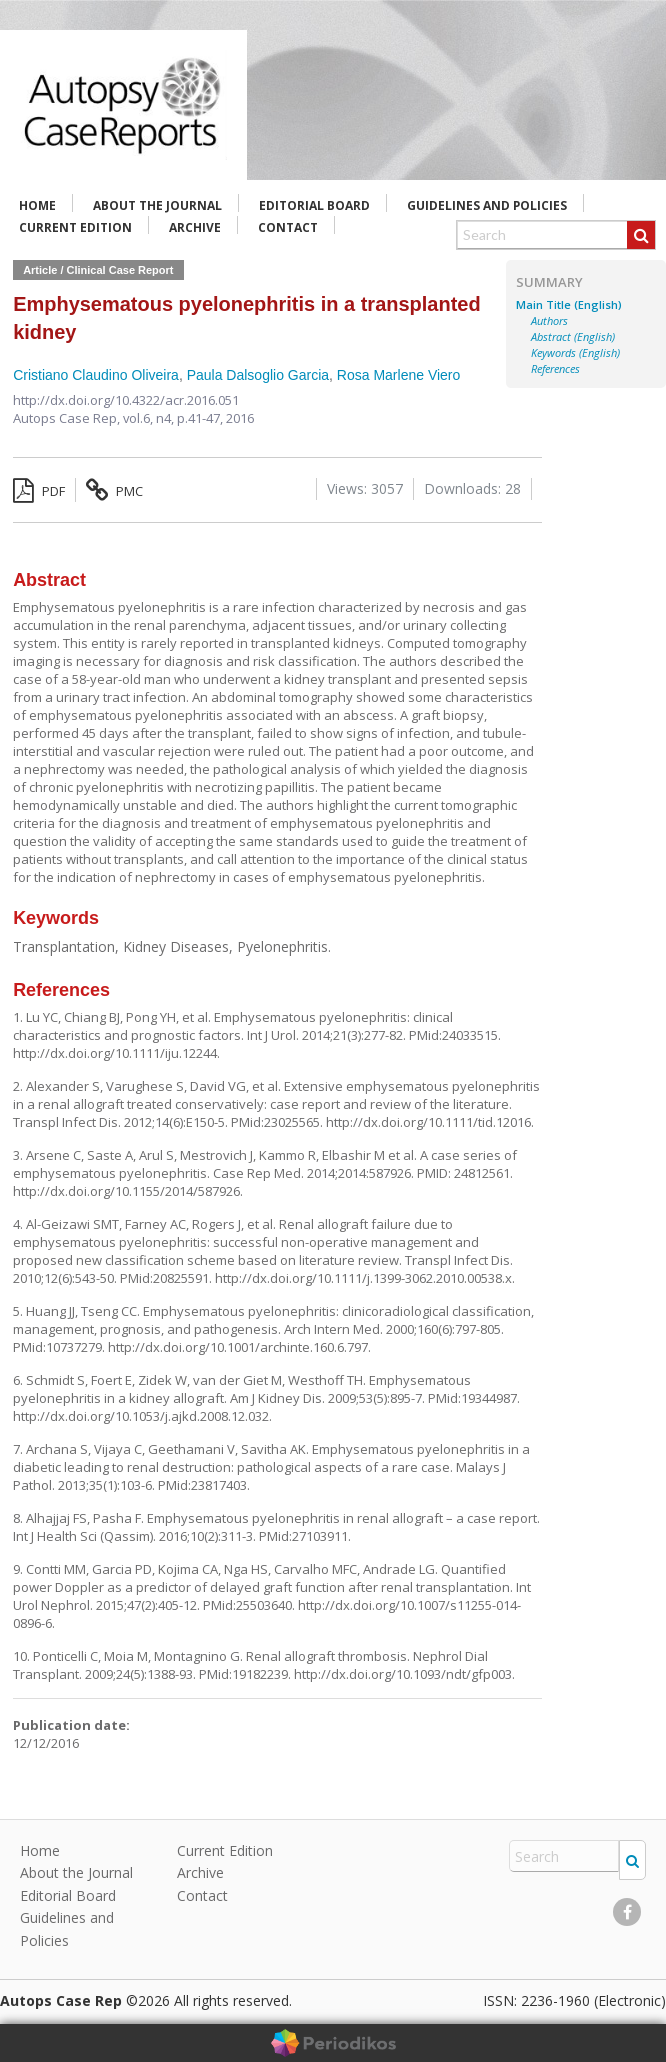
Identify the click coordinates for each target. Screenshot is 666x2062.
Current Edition (75, 227)
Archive (195, 227)
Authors (549, 321)
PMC (114, 491)
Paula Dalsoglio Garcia (258, 375)
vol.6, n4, (150, 418)
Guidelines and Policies (487, 205)
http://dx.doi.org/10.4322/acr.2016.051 (126, 400)
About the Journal (157, 205)
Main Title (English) (569, 305)
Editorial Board (314, 205)
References (555, 369)
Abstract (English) (573, 337)
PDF (39, 491)
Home (37, 205)
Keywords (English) (575, 353)
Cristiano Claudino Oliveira (96, 375)
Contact (288, 227)
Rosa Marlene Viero (398, 375)
